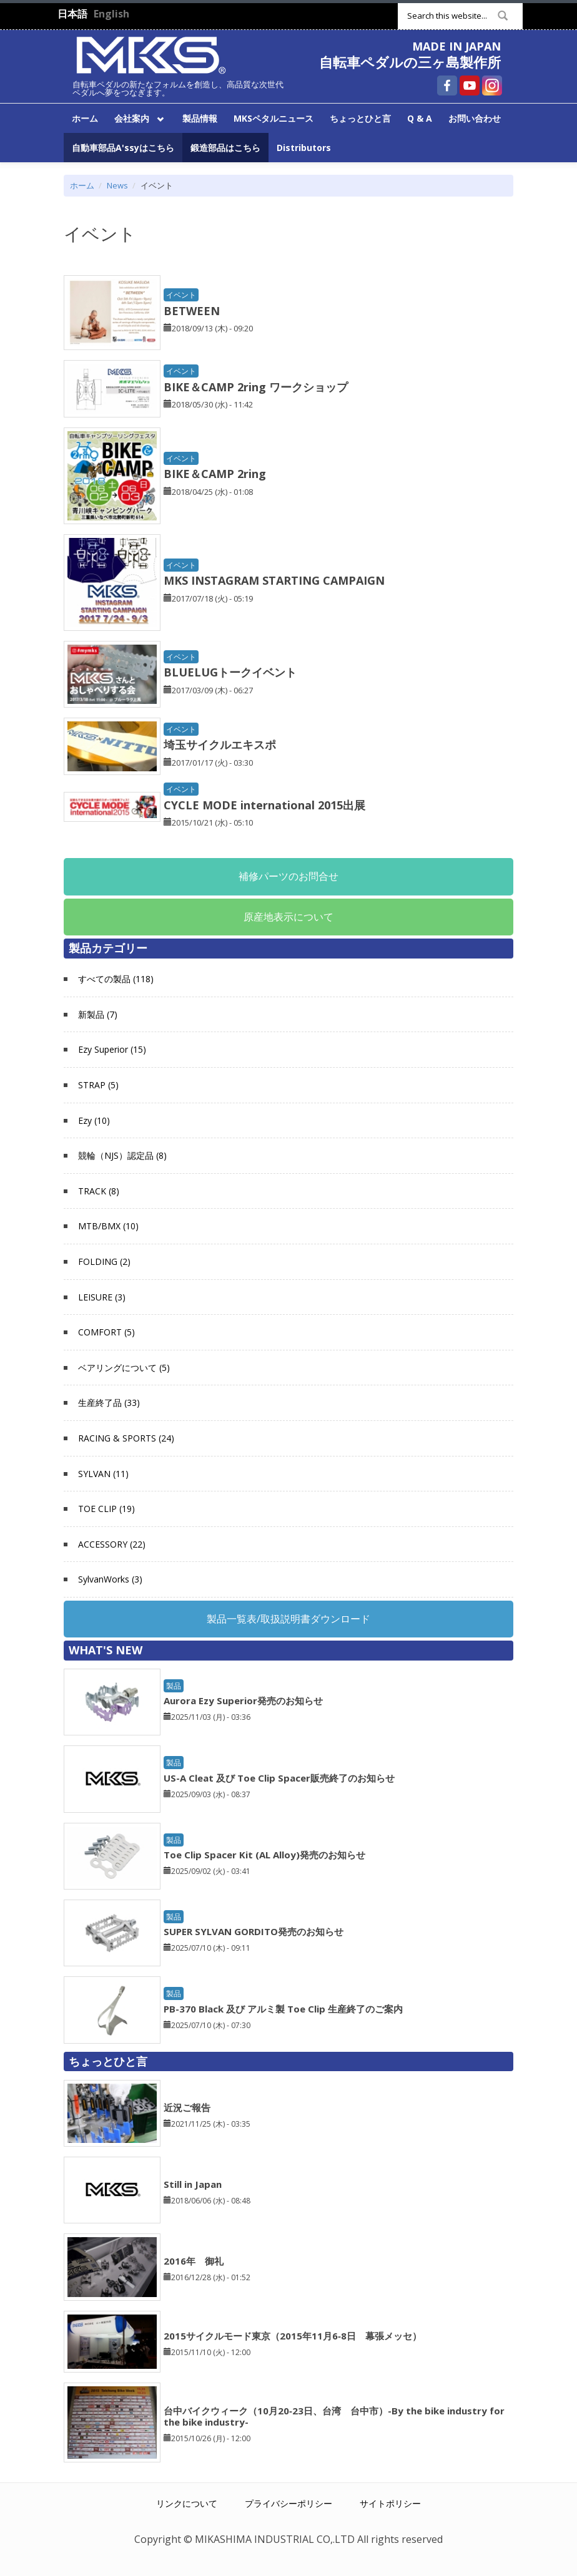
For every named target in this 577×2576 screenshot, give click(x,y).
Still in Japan (193, 2184)
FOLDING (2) (104, 1261)
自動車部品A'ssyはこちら (123, 148)
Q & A (419, 118)
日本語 (72, 14)
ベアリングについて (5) (124, 1367)
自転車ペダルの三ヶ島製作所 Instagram (492, 85)
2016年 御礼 (194, 2261)
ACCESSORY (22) (111, 1544)
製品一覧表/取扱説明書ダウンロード (288, 1619)
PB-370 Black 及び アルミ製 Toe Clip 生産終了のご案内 (283, 2009)
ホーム (85, 118)
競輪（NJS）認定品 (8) (122, 1155)
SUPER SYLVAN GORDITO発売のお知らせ (253, 1931)
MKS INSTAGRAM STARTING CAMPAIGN (274, 580)
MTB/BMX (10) (108, 1226)
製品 (173, 1686)
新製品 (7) (97, 1014)
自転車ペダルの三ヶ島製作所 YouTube (470, 85)
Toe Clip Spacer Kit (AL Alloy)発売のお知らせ (264, 1854)
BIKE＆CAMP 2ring (215, 473)
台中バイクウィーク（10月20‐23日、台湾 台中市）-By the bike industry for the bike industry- (334, 2416)
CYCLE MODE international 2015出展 (264, 805)
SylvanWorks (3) (110, 1579)
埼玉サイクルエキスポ (220, 744)
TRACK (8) (98, 1191)
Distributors (304, 148)
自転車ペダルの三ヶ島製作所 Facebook (447, 85)
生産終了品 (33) (109, 1402)
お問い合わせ (474, 118)
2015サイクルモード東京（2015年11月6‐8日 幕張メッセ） (293, 2336)
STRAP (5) (98, 1085)
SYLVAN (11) (103, 1474)
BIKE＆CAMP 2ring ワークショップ (256, 386)
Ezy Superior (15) (112, 1049)
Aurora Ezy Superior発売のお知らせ (243, 1700)
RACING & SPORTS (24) (126, 1438)
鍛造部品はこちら (225, 148)
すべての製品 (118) (116, 979)
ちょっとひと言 (360, 118)
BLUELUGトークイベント (230, 672)
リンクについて (186, 2503)
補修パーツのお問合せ (288, 876)
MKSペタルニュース (273, 118)
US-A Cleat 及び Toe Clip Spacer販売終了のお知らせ (279, 1778)
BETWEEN (192, 310)
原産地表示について (288, 917)
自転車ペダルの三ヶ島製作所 (410, 61)
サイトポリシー (390, 2503)
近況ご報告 (187, 2107)
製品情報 (199, 118)
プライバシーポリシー (288, 2503)
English (111, 14)
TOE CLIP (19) (106, 1509)
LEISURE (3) (102, 1297)
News (117, 185)
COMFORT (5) (106, 1332)
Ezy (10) (94, 1120)
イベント (181, 295)
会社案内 (137, 117)
